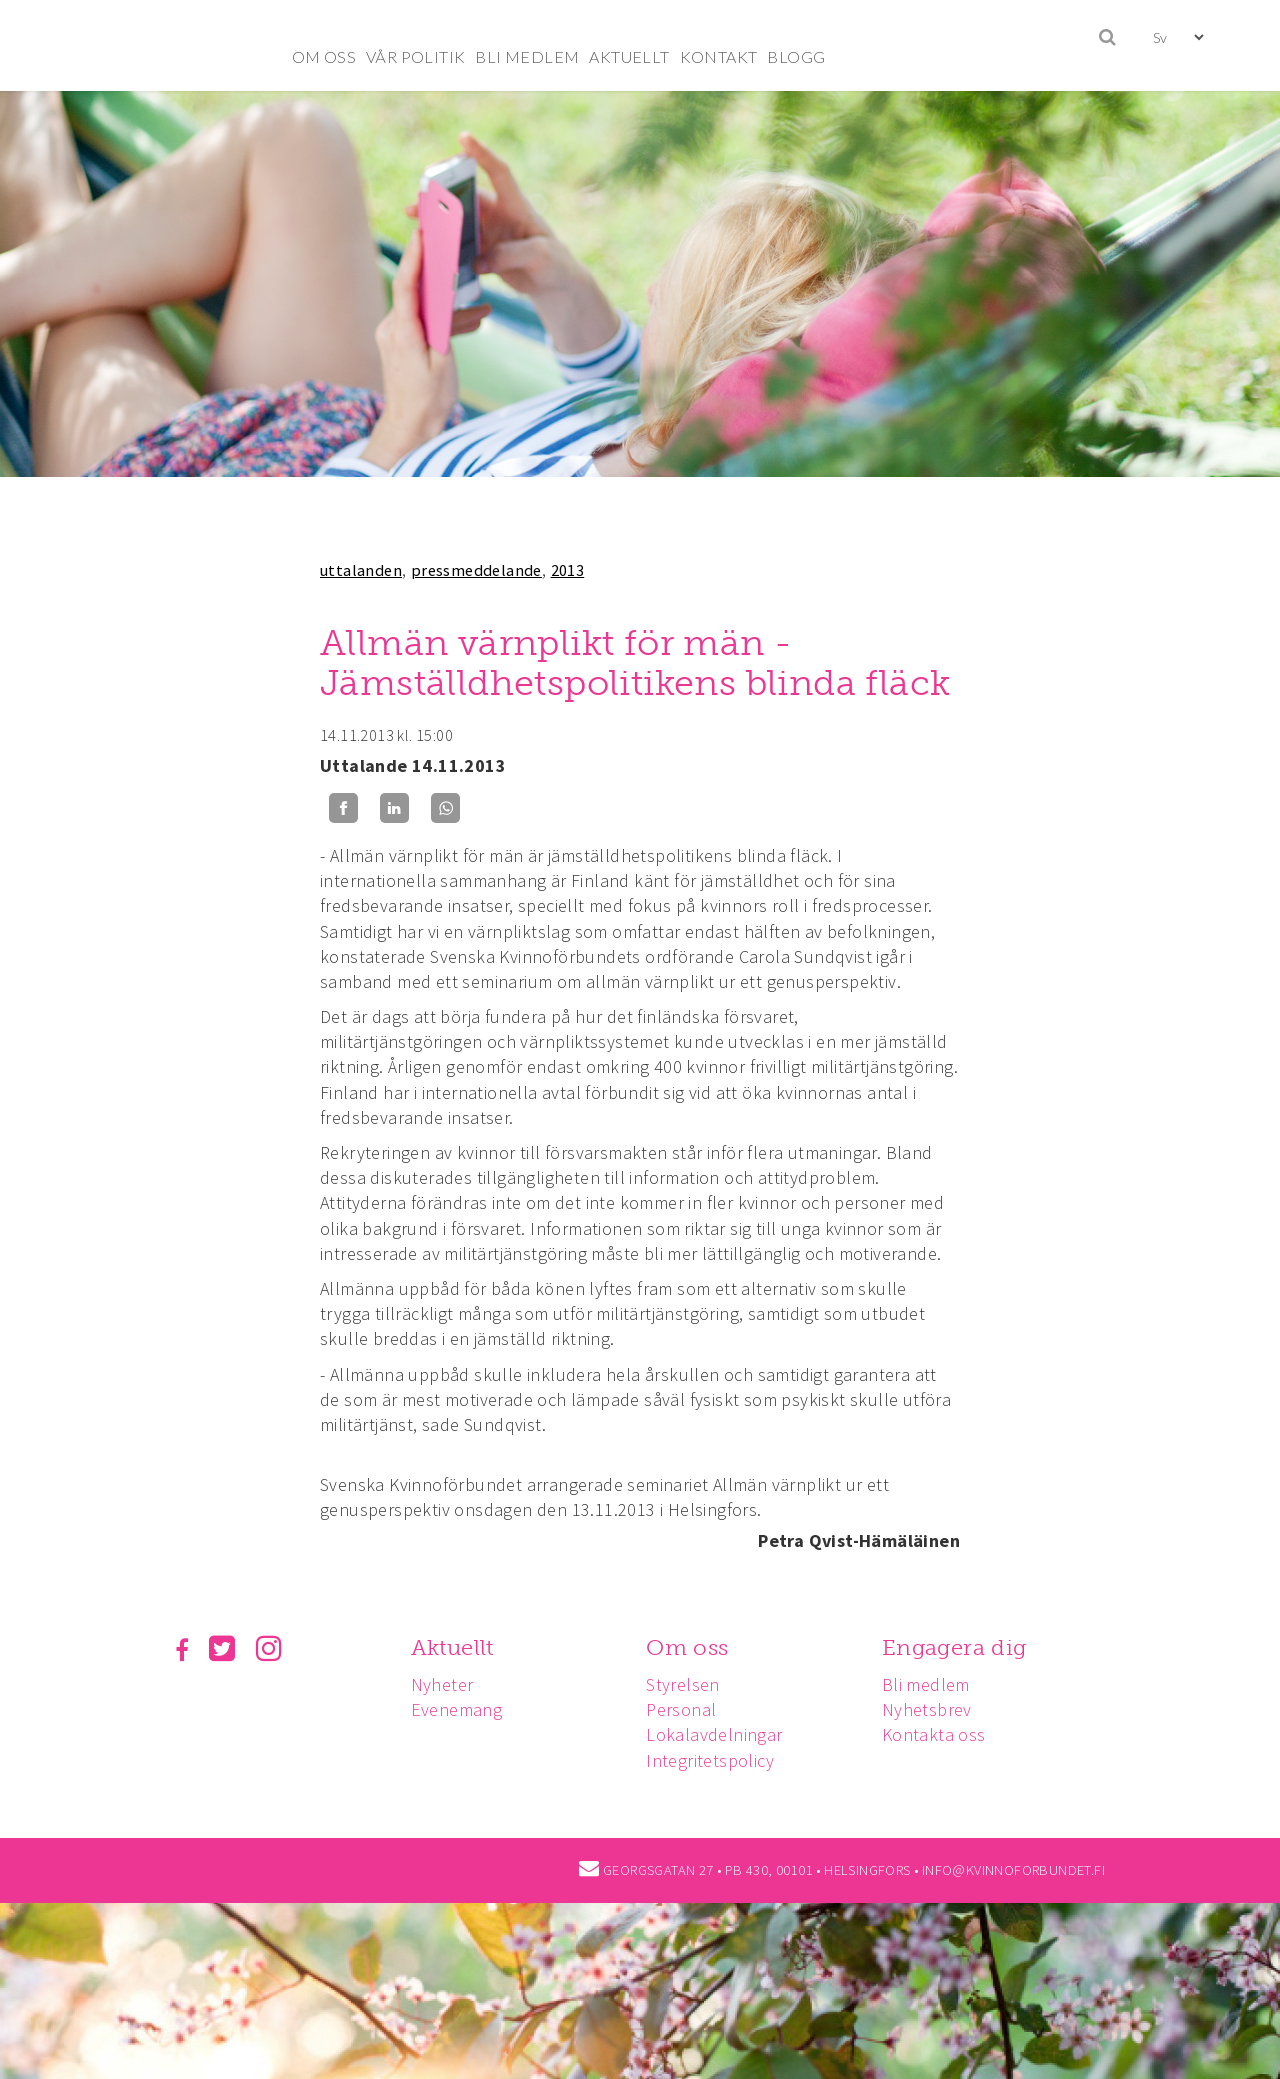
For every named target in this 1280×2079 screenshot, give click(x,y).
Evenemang (457, 1709)
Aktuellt (452, 1647)
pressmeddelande (476, 570)
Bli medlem (926, 1684)
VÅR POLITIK (415, 56)
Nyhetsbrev (927, 1709)
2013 (568, 570)
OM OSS (324, 56)
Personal (681, 1709)
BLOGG (796, 56)
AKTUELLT (629, 56)
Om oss (687, 1647)
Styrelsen (683, 1684)
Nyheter (442, 1684)
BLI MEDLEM (527, 56)
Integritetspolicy (710, 1760)
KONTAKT (719, 56)
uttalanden (361, 570)
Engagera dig (954, 1647)
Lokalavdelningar (714, 1734)
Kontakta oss (934, 1734)
